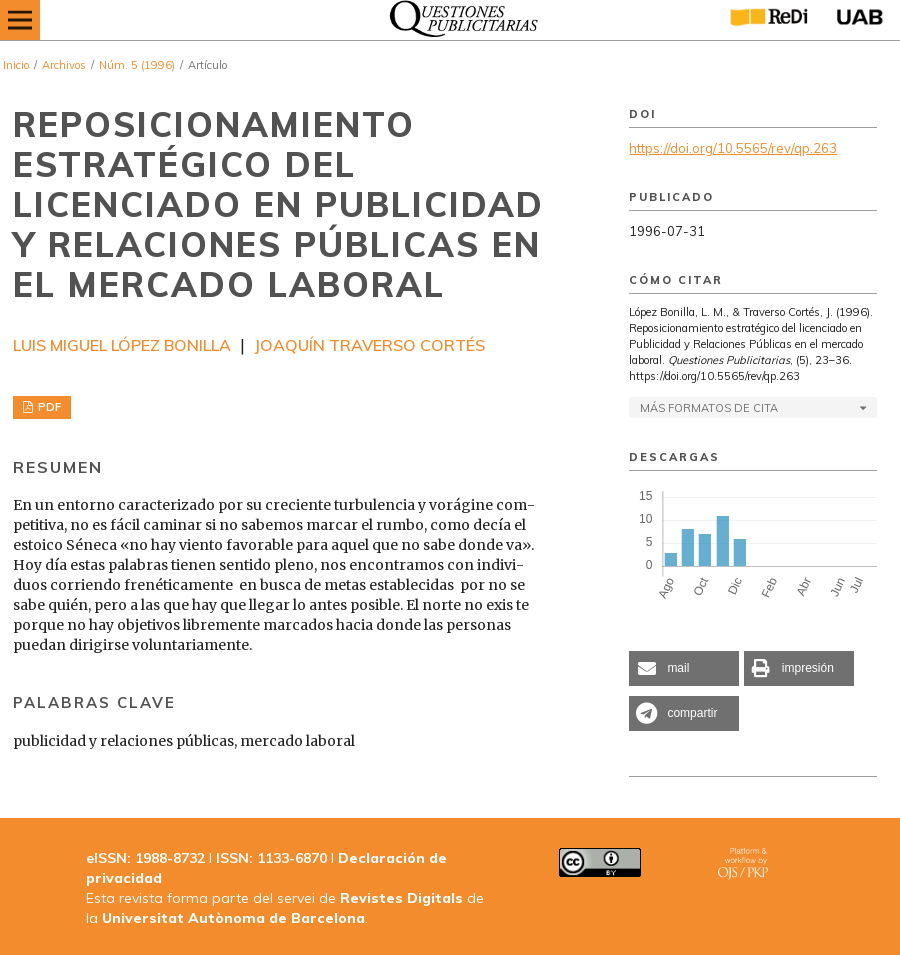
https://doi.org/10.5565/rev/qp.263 (733, 148)
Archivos (64, 65)
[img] (458, 20)
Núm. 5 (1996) (137, 65)
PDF (48, 407)
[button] (684, 668)
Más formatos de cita (709, 408)
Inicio (16, 65)
